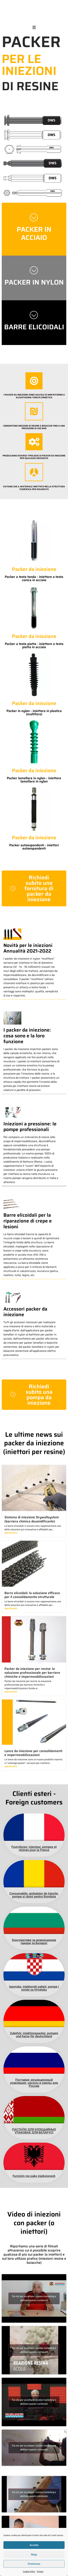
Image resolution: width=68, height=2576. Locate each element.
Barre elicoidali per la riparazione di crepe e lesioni (27, 1220)
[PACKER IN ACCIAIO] (34, 217)
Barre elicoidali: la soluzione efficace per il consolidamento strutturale (32, 1594)
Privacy (40, 2571)
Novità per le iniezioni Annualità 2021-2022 (27, 948)
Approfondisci (10, 1533)
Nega (34, 2554)
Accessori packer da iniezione (25, 1311)
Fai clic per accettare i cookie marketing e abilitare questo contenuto (34, 2298)
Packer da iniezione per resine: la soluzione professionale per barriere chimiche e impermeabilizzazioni (32, 1672)
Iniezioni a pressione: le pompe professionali (30, 1126)
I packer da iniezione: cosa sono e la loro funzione (27, 1035)
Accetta (34, 2545)
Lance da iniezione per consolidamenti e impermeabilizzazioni (33, 1752)
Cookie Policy (29, 2571)
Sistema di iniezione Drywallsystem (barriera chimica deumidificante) (31, 1519)
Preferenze (34, 2563)
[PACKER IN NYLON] (34, 270)
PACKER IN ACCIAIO (34, 233)
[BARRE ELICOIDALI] (34, 315)
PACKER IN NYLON (34, 282)
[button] (34, 27)
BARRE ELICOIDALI (34, 327)
